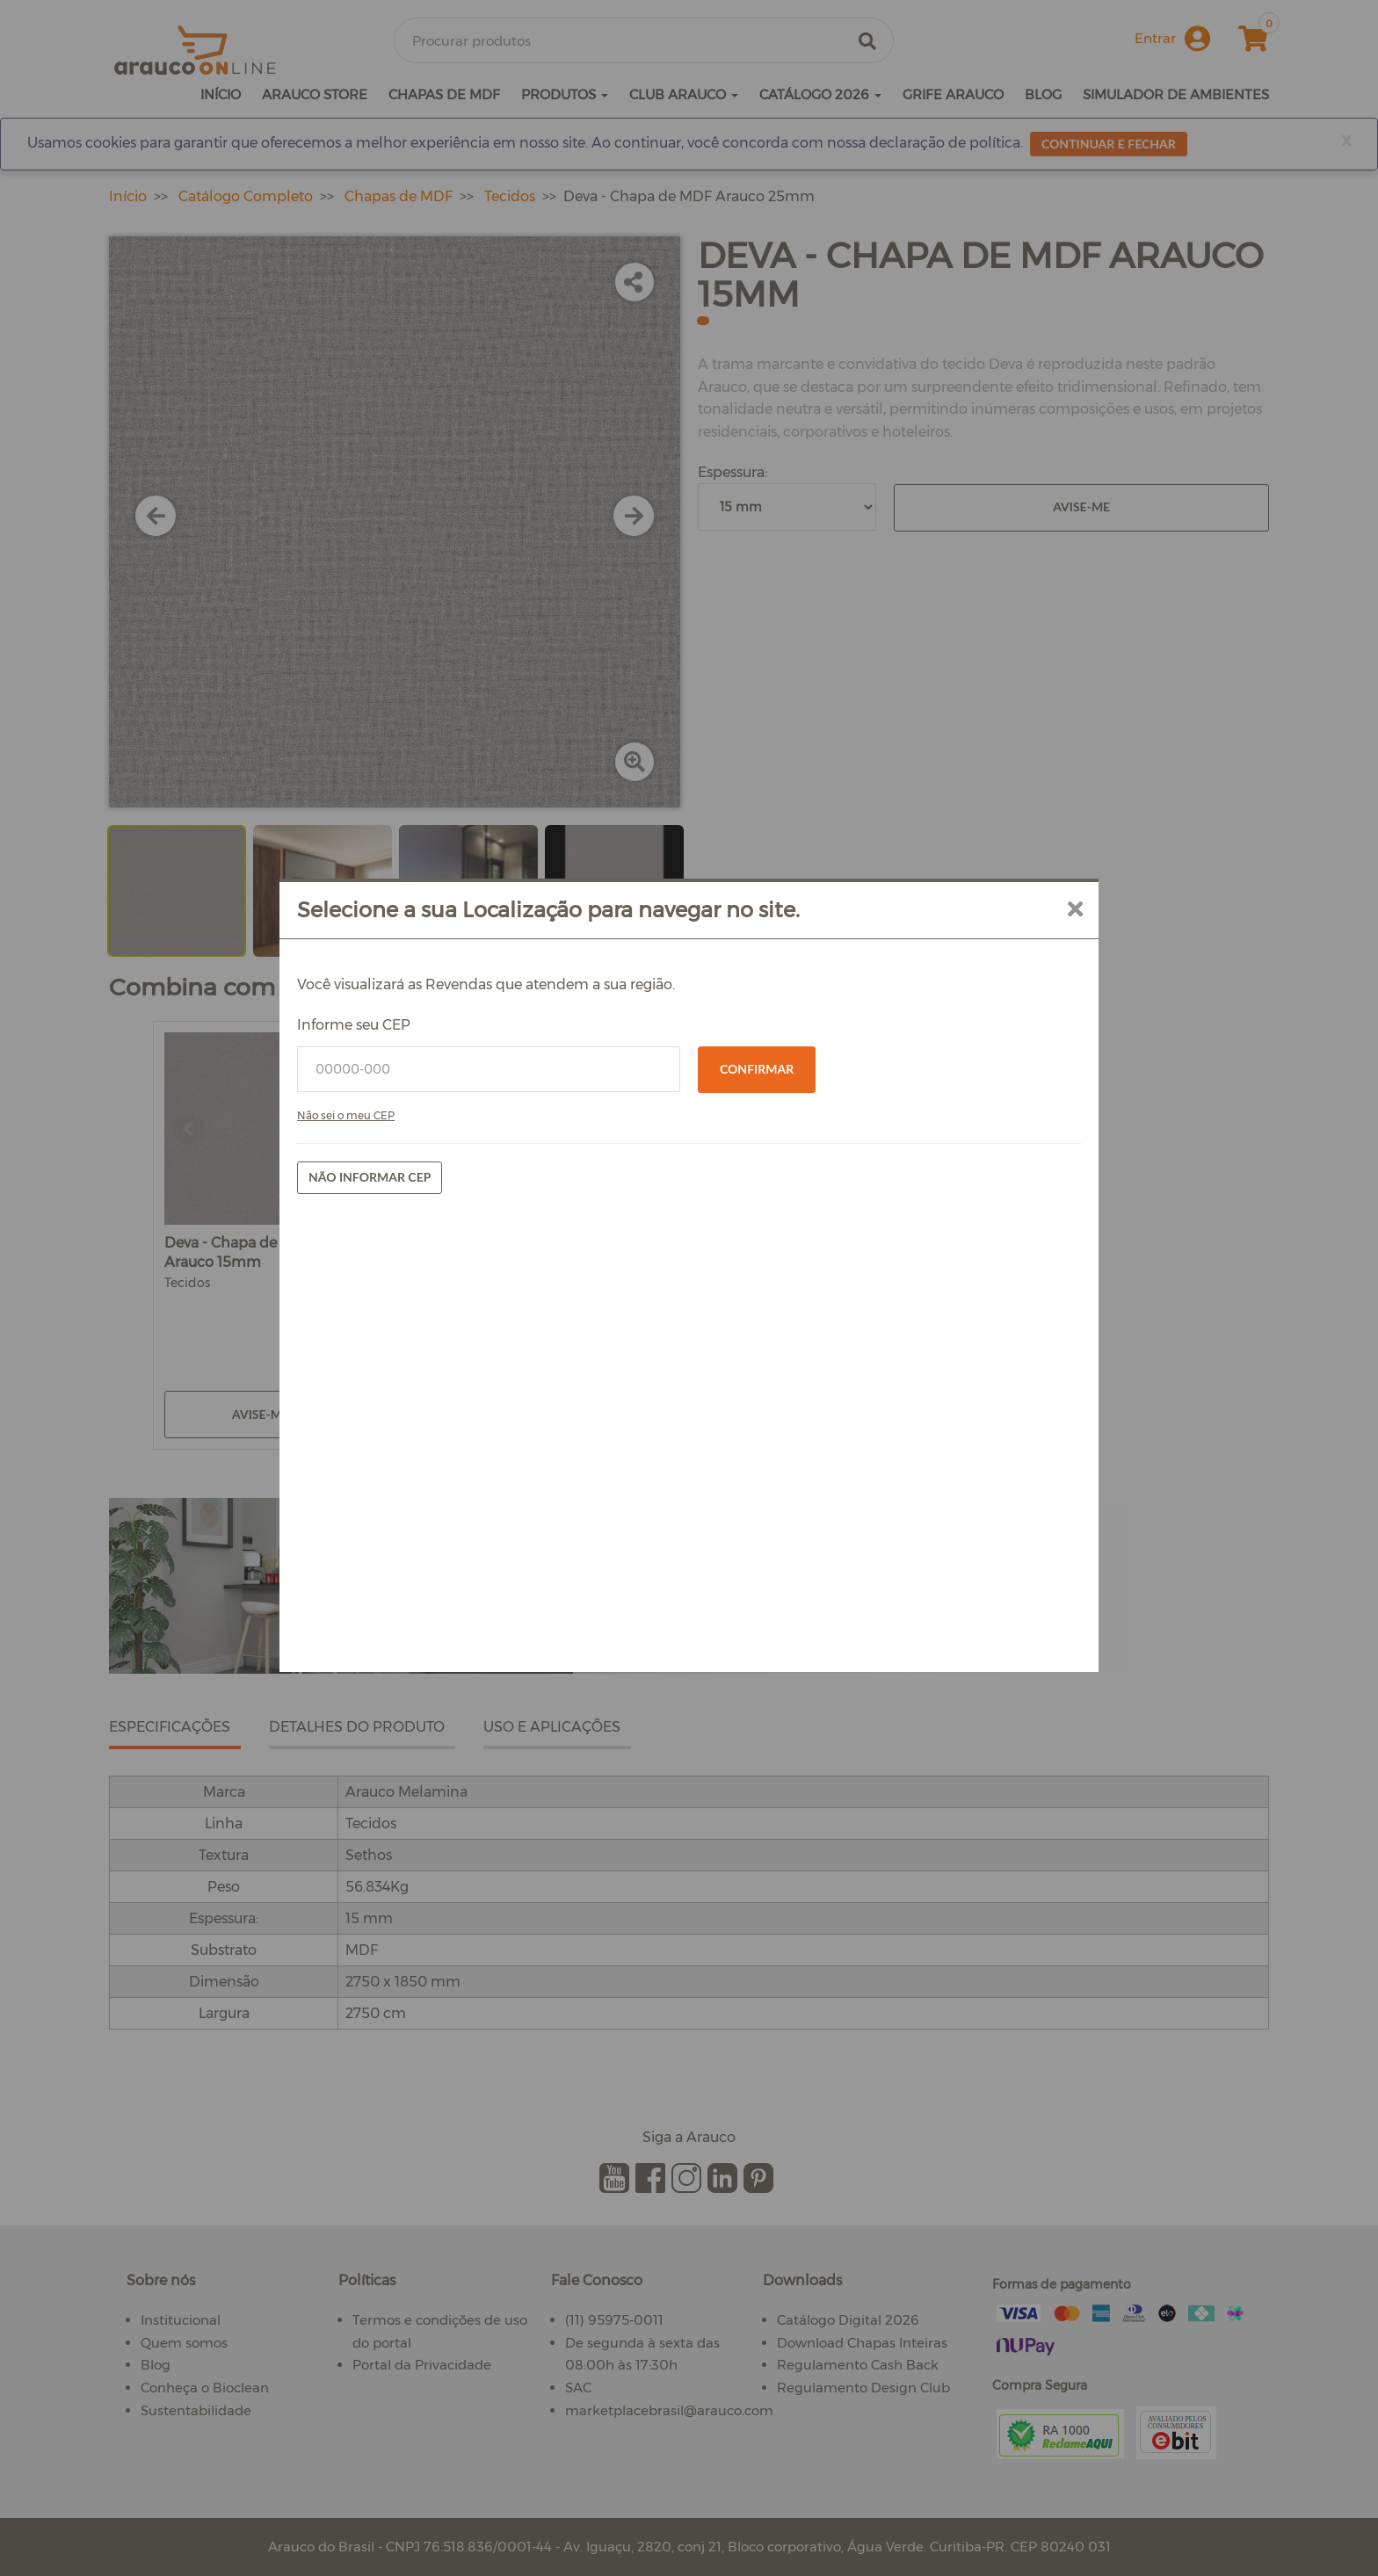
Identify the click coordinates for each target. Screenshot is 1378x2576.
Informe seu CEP (353, 1025)
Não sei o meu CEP (346, 1115)
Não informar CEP (369, 1176)
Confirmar (757, 1068)
